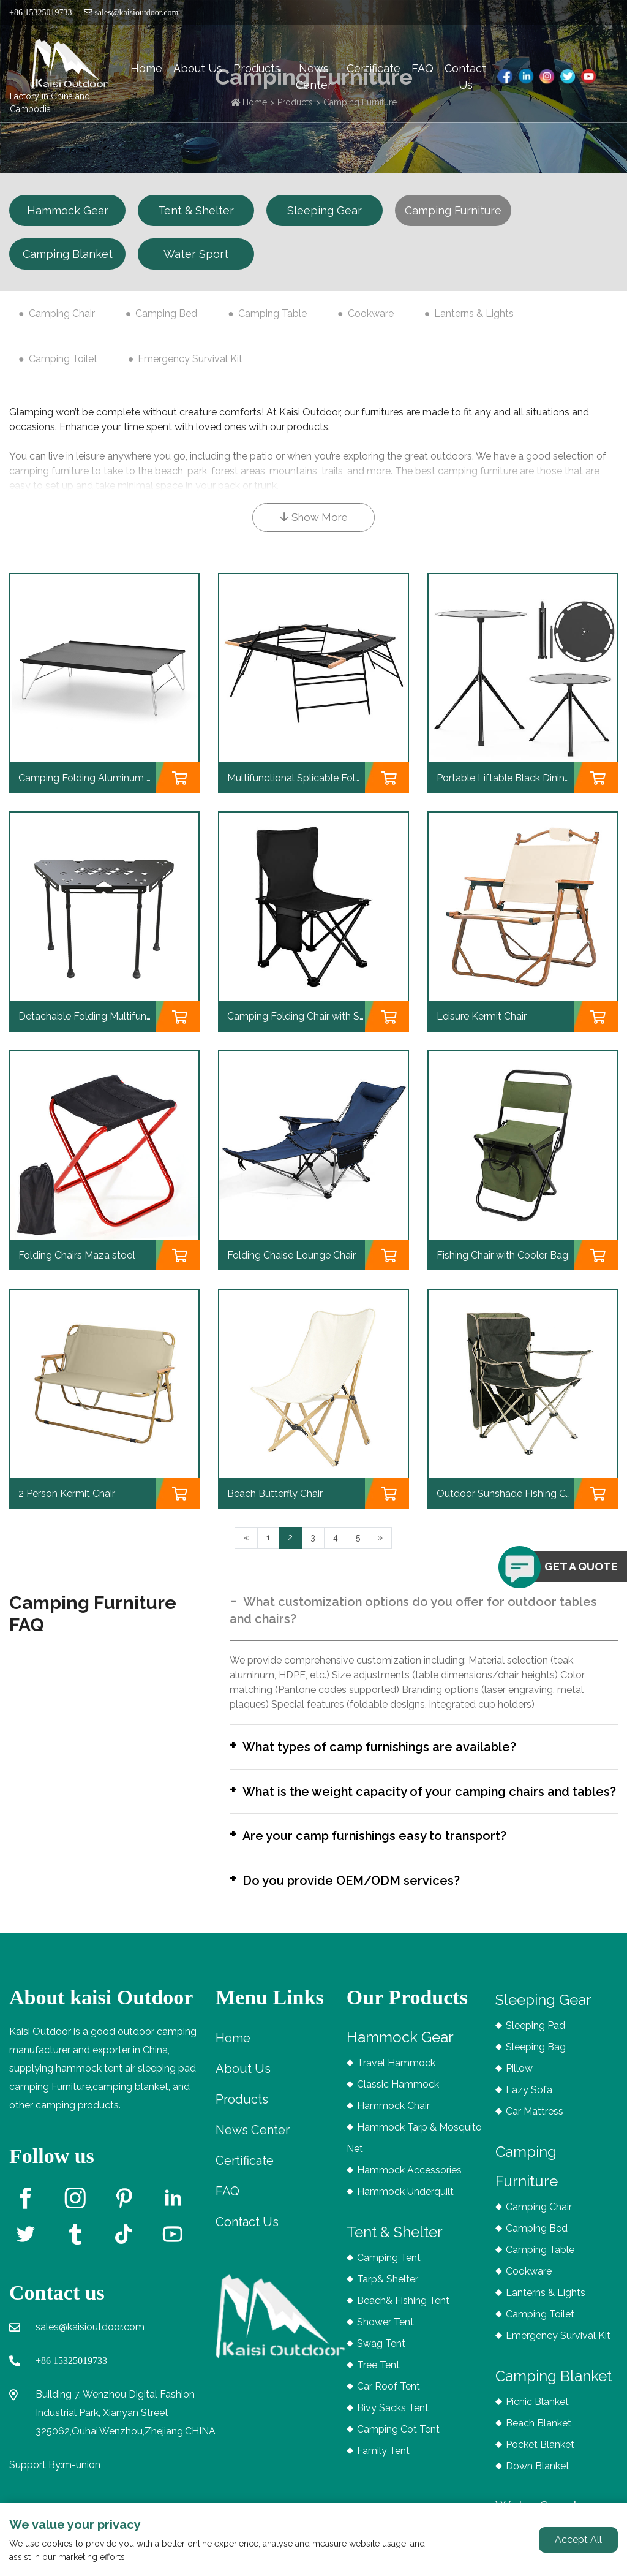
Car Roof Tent (388, 2401)
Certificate (373, 68)
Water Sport (195, 254)
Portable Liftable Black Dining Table (517, 778)
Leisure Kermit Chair (482, 1016)
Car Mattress (534, 2126)
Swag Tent (381, 2358)
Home (146, 68)
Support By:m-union (54, 2479)
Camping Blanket (68, 254)
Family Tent (383, 2465)
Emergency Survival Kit (190, 359)
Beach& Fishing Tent (403, 2315)
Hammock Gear (67, 210)
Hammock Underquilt (405, 2206)
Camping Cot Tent (398, 2444)
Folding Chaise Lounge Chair (291, 1255)
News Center (314, 76)
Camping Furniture (453, 210)
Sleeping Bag (536, 2061)
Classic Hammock (398, 2099)
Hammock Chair (393, 2120)
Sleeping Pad (535, 2040)
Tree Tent (378, 2379)
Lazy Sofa (529, 2104)
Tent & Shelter (196, 210)
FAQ (422, 68)
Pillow (519, 2083)
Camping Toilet (63, 359)
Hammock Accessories (409, 2185)
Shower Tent (385, 2337)
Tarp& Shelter (387, 2294)
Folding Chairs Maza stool (76, 1255)
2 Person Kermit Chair (66, 1493)
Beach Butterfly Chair (275, 1493)
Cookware (371, 313)
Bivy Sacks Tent (393, 2422)
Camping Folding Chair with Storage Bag (318, 1016)
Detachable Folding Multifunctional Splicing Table (130, 1016)
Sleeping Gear (324, 210)
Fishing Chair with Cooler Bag (502, 1255)
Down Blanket (537, 2481)
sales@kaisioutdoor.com (131, 12)
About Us (197, 68)
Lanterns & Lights (474, 313)
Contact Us (465, 76)
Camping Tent (389, 2272)
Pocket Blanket (540, 2459)
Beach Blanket (538, 2438)
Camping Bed (166, 313)
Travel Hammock (396, 2077)
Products (256, 68)
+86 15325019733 (71, 2375)
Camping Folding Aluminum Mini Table (105, 778)
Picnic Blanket (537, 2416)
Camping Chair (62, 313)
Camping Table (272, 313)
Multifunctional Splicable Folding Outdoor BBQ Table (347, 778)
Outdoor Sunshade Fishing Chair (509, 1493)
